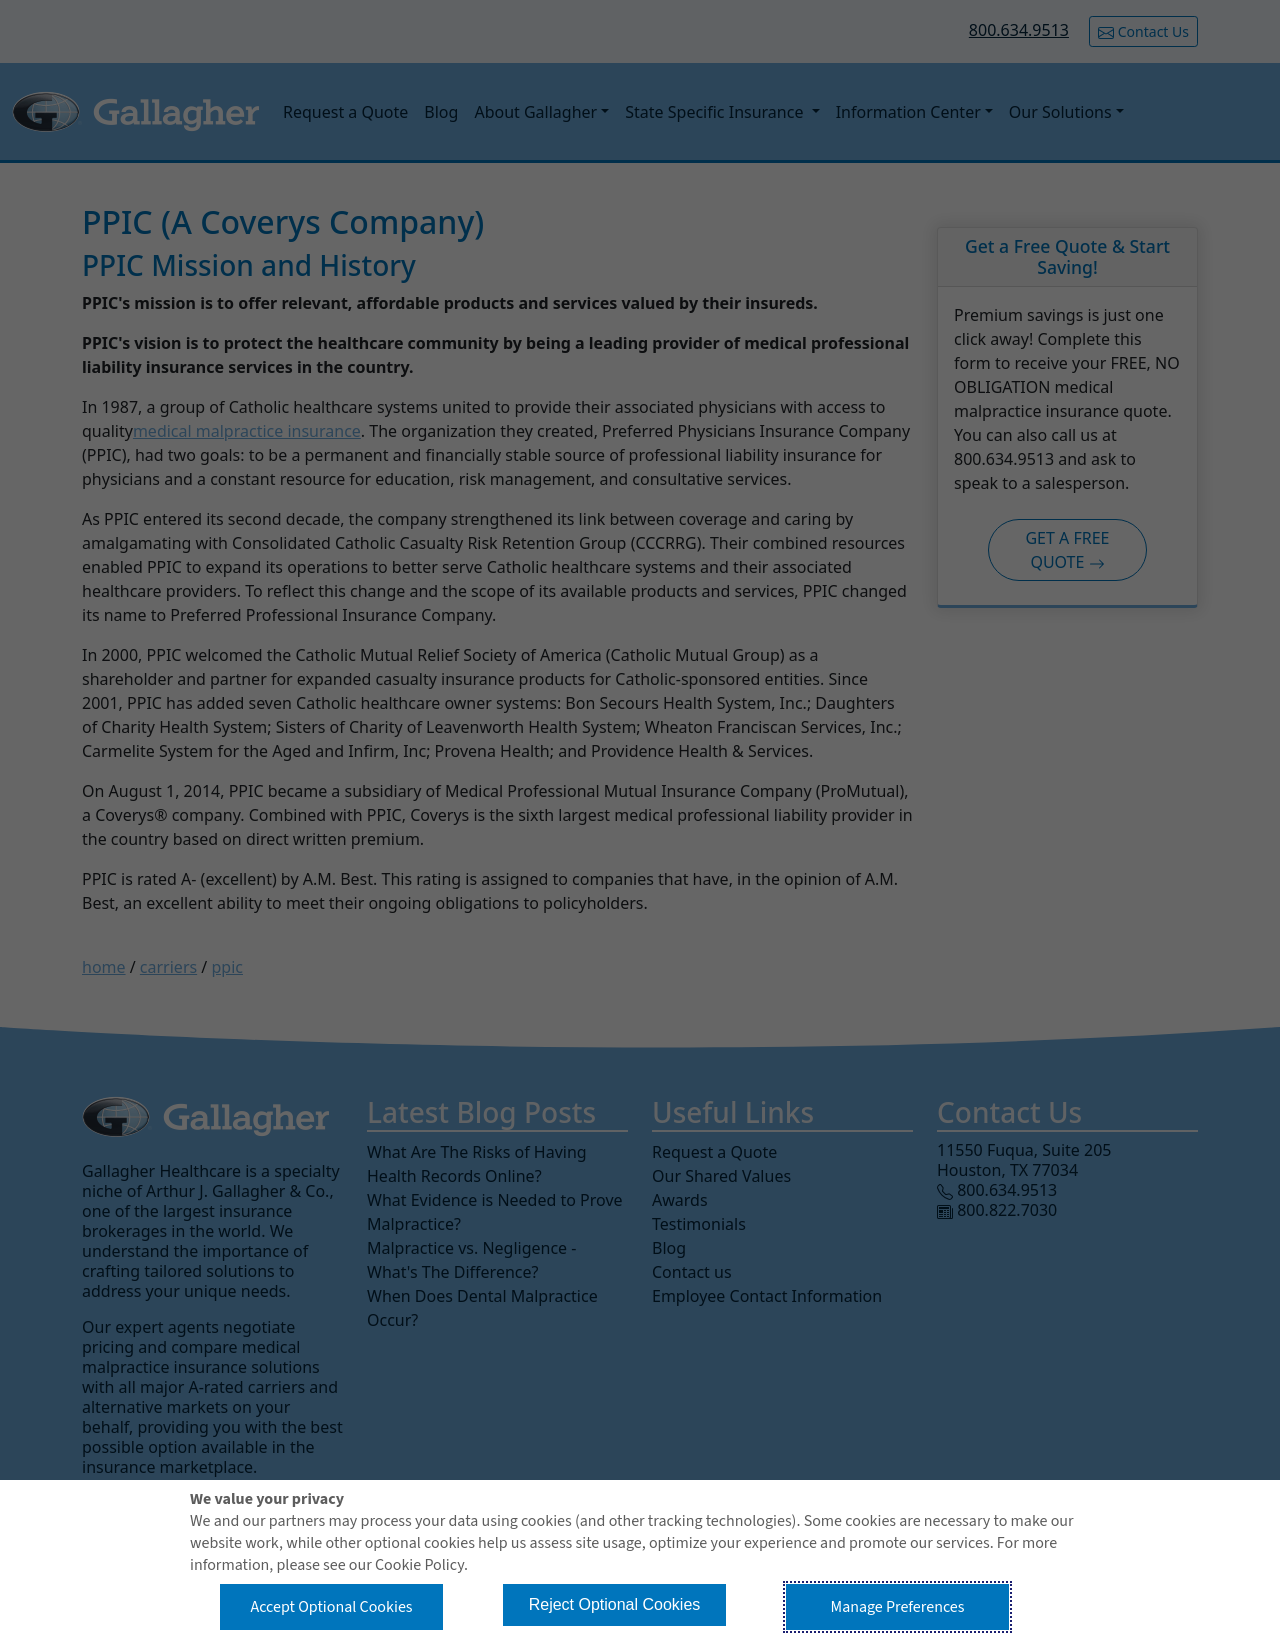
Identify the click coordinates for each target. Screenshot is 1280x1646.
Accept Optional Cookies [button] (331, 1607)
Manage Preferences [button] (898, 1607)
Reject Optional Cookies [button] (615, 1604)
